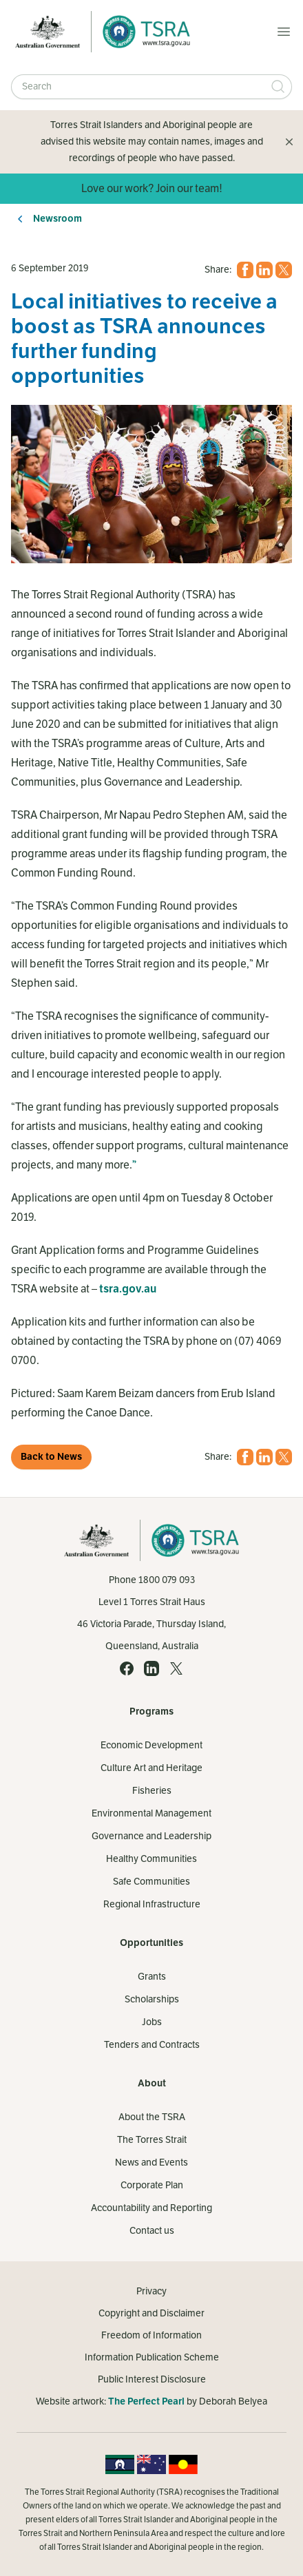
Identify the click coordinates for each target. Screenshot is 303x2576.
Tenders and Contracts (152, 2045)
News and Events (151, 2162)
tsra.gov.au (127, 1289)
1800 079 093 (166, 1580)
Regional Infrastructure (151, 1904)
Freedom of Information (151, 2335)
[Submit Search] (278, 86)
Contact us (151, 2231)
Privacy (151, 2291)
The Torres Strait (152, 2140)
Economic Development (151, 1745)
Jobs (152, 2022)
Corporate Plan (152, 2185)
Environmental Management (151, 1813)
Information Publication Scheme (152, 2357)
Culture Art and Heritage (151, 1768)
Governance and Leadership (151, 1836)
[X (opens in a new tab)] (283, 270)
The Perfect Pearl (146, 2401)
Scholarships (152, 1999)
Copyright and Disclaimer (151, 2313)
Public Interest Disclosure (152, 2379)
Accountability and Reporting (151, 2208)
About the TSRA (151, 2117)
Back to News (51, 1457)
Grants (152, 1976)
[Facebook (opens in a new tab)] (245, 270)
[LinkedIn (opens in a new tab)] (264, 270)
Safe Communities (151, 1881)
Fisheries (151, 1791)
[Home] (142, 31)
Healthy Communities (151, 1859)
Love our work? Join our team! (151, 189)
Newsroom (57, 218)
